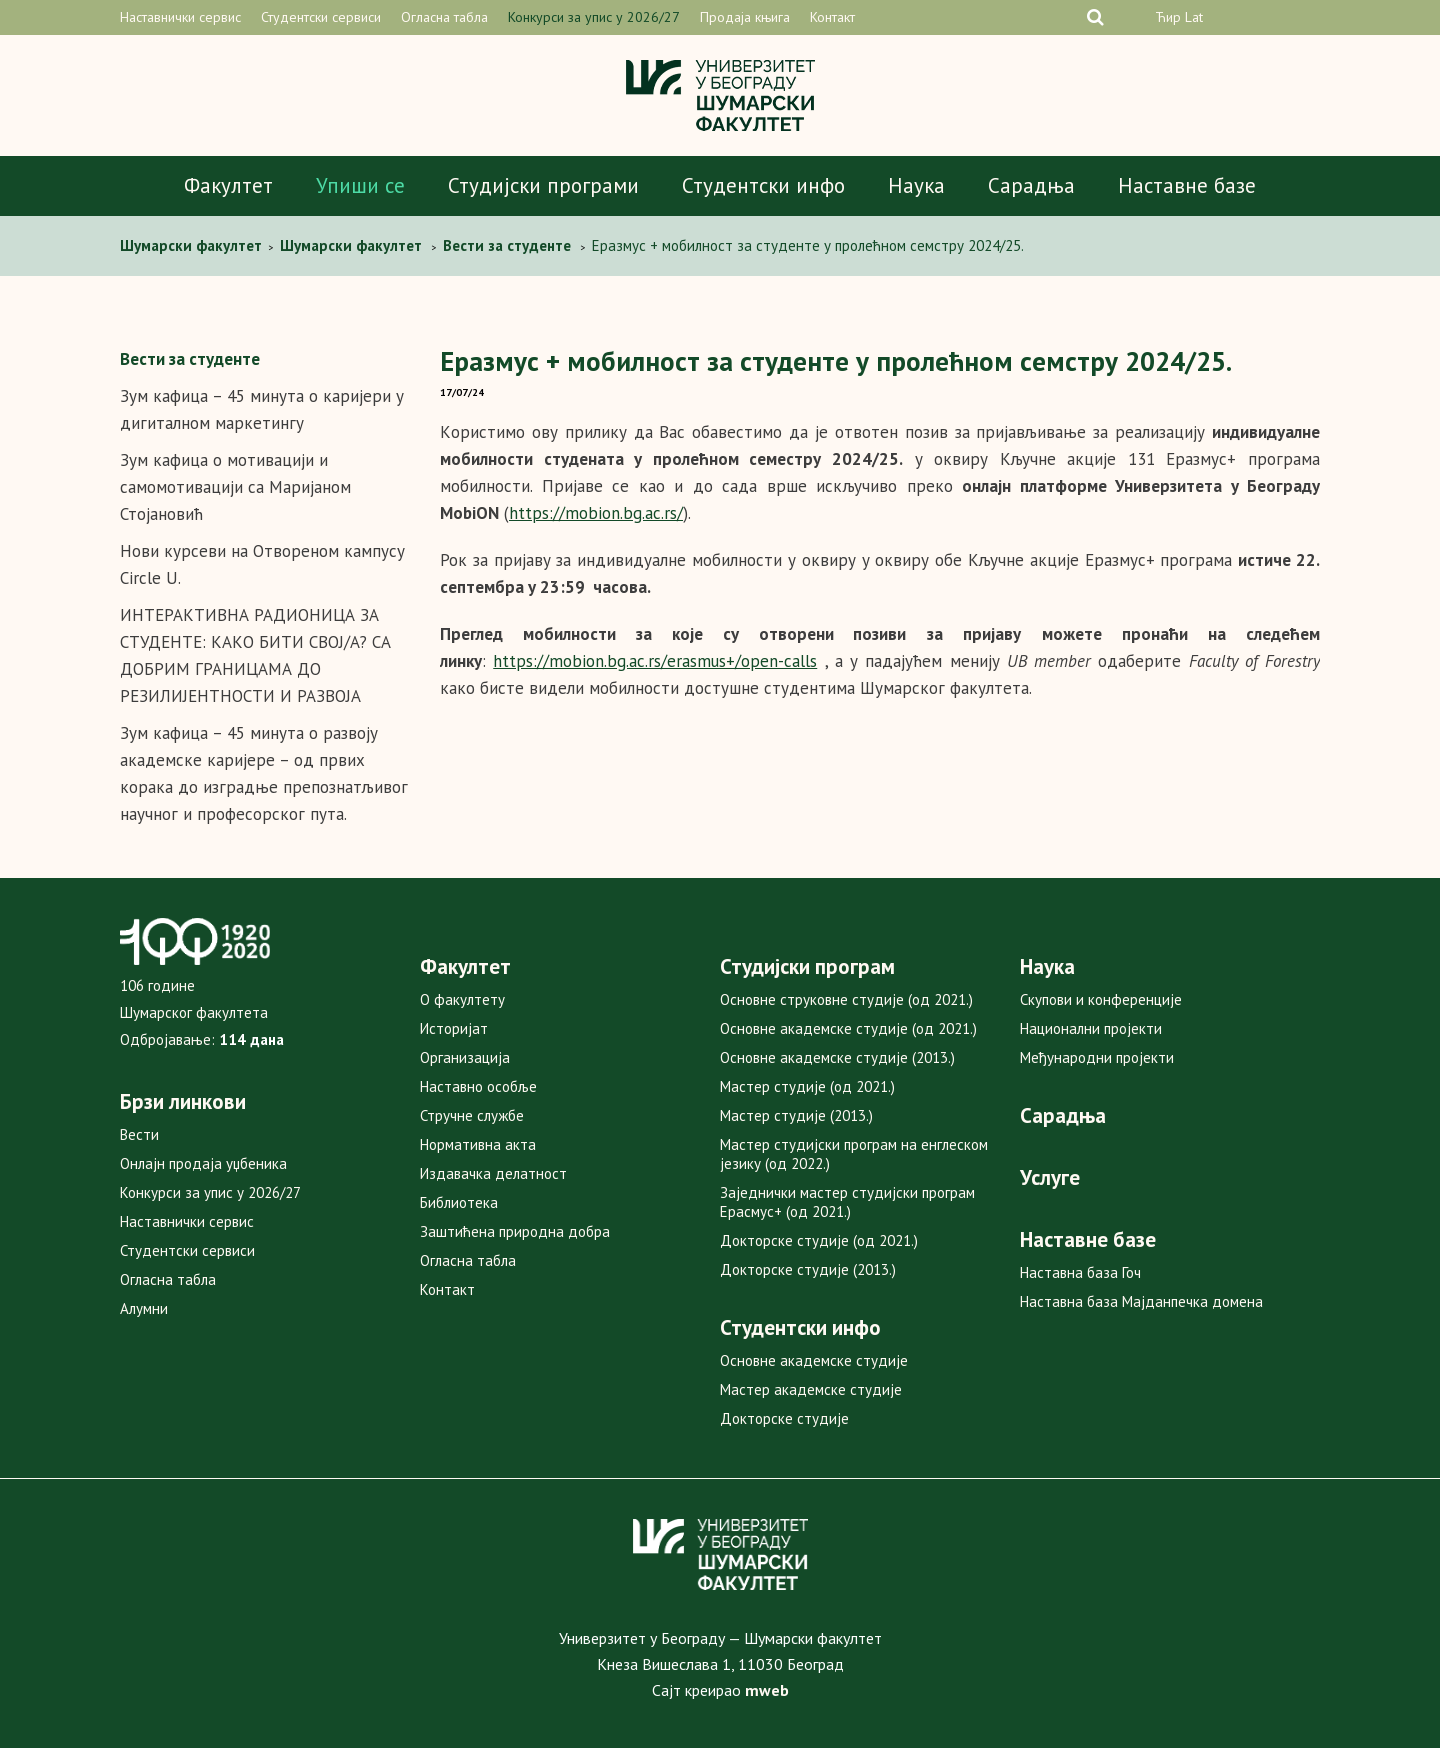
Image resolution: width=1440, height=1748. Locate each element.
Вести (139, 1134)
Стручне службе (472, 1115)
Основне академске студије (814, 1360)
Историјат (454, 1028)
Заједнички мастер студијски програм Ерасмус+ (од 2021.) (847, 1202)
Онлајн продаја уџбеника (203, 1163)
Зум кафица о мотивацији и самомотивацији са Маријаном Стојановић (235, 487)
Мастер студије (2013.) (796, 1115)
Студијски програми (543, 185)
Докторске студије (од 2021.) (819, 1240)
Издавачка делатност (493, 1173)
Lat (1194, 17)
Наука (916, 185)
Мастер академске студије (811, 1389)
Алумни (144, 1308)
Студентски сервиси (321, 17)
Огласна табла (444, 17)
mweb (767, 1690)
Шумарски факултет (193, 245)
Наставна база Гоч (1080, 1272)
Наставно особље (478, 1086)
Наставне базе (1187, 185)
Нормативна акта (478, 1144)
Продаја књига (745, 17)
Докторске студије (784, 1418)
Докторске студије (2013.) (808, 1269)
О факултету (462, 999)
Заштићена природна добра (515, 1231)
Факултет (228, 185)
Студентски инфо (763, 185)
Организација (465, 1057)
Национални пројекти (1091, 1028)
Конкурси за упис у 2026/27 (594, 17)
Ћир (1168, 17)
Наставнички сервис (180, 17)
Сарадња (1031, 185)
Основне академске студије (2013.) (837, 1057)
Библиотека (459, 1202)
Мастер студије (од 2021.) (807, 1086)
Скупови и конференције (1101, 999)
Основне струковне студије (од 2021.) (846, 999)
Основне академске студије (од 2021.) (848, 1028)
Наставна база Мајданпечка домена (1141, 1301)
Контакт (832, 17)
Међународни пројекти (1097, 1057)
